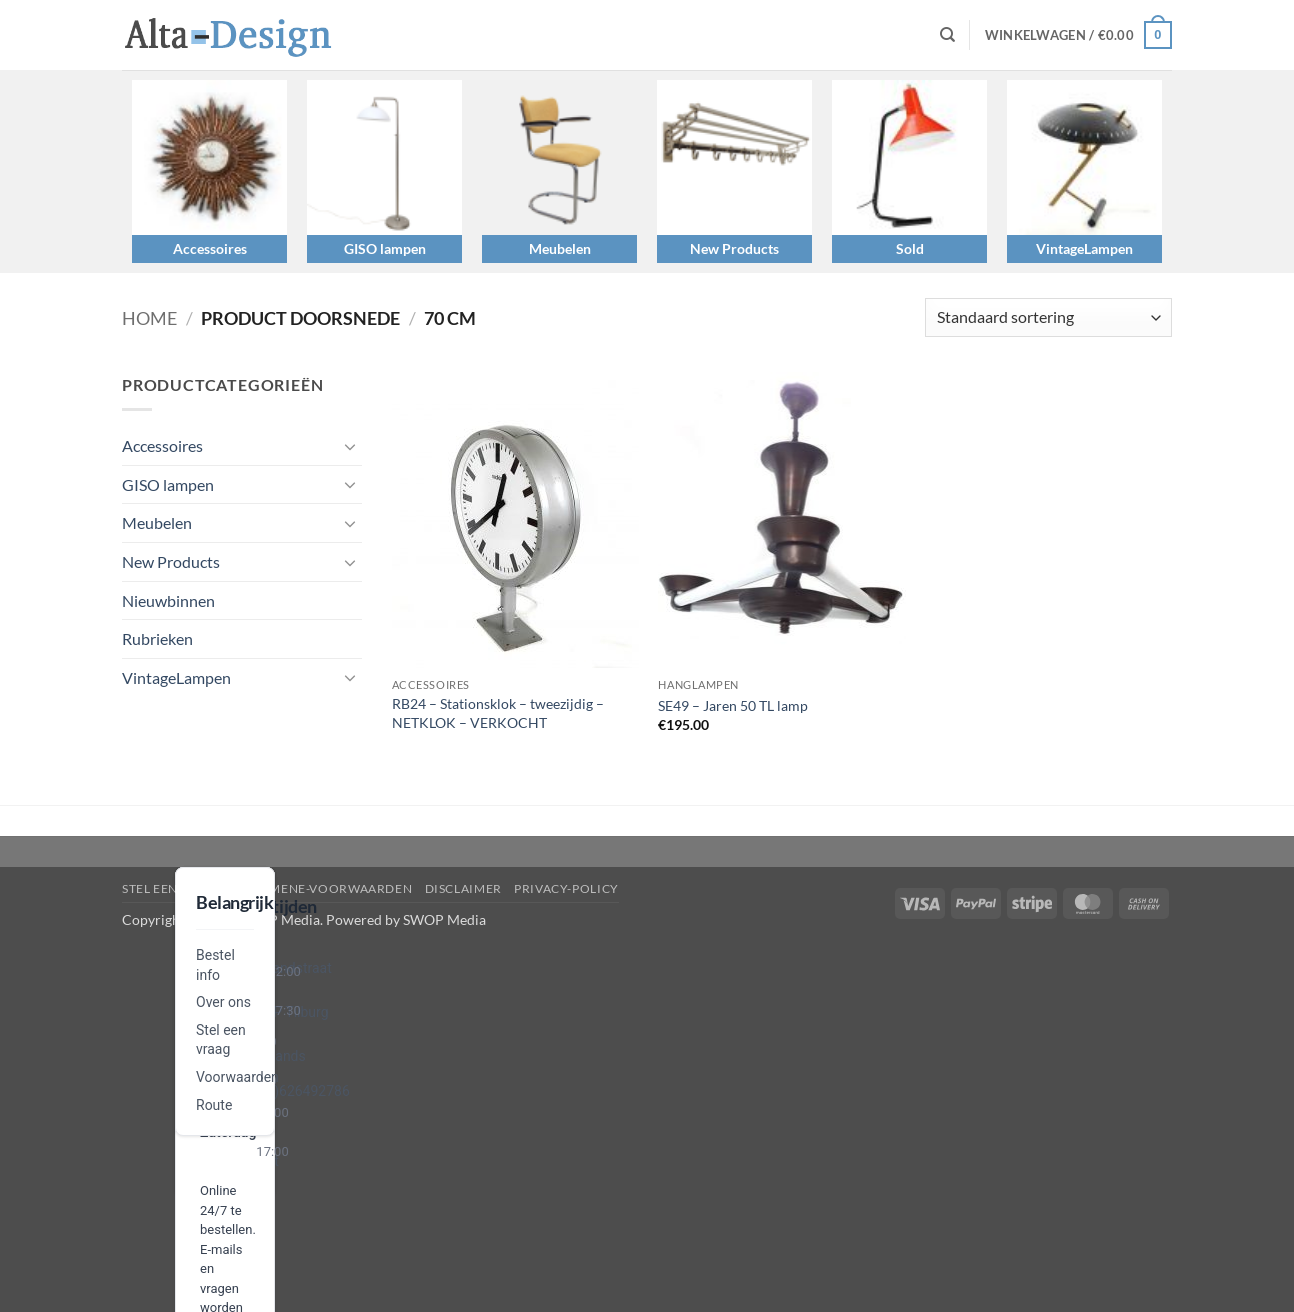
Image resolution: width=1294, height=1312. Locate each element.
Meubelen (560, 248)
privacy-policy (566, 888)
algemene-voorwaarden (324, 888)
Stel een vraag (173, 888)
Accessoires (210, 248)
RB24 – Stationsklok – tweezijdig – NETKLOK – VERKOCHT (498, 713)
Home (149, 318)
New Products (734, 248)
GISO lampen (385, 248)
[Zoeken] (947, 35)
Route (214, 1105)
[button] (1078, 35)
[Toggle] (350, 446)
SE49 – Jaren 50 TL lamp (733, 705)
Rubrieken (157, 638)
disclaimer (463, 888)
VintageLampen (1084, 248)
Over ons (223, 1002)
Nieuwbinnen (168, 600)
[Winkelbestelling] (1048, 317)
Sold (910, 248)
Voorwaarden (237, 1077)
